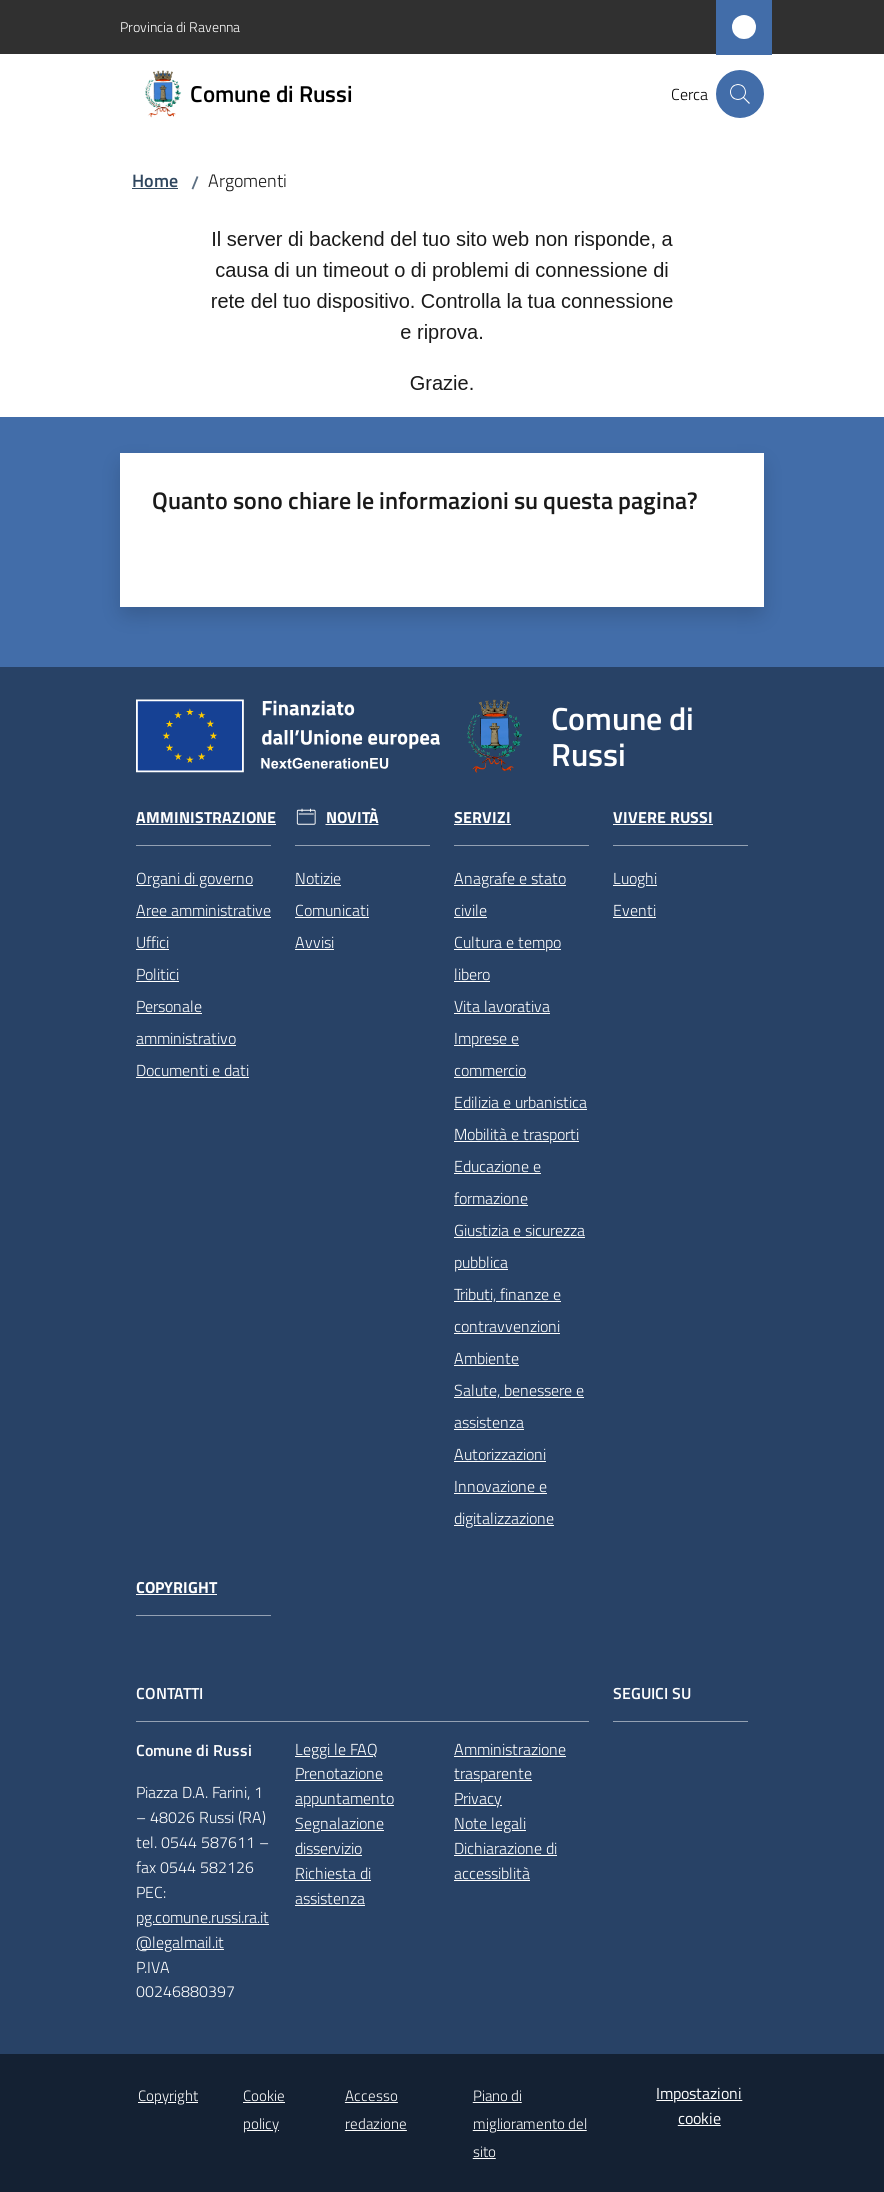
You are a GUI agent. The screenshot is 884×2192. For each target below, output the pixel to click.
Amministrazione (206, 817)
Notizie (318, 878)
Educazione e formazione (497, 1182)
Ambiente (486, 1358)
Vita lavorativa (502, 1006)
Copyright (176, 1587)
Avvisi (314, 942)
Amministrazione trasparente (510, 1761)
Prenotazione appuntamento (344, 1785)
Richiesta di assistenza (333, 1885)
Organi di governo (194, 878)
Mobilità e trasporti (516, 1134)
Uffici (152, 942)
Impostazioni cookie (699, 2105)
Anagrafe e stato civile (510, 894)
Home (155, 180)
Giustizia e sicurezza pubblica (519, 1246)
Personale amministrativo (186, 1022)
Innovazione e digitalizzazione (504, 1502)
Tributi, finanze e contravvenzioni (507, 1310)
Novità (352, 817)
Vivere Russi (663, 817)
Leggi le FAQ (336, 1749)
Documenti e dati (192, 1070)
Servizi (482, 817)
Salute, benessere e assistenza (519, 1406)
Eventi (634, 910)
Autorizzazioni (500, 1454)
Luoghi (635, 878)
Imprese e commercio (490, 1054)
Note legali (490, 1823)
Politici (157, 974)
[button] (740, 94)
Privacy (478, 1798)
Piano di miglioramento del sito (530, 2123)
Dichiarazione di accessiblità (505, 1860)
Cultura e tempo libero (507, 958)
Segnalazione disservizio (339, 1835)
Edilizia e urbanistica (520, 1102)
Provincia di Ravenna (180, 26)
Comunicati (332, 910)
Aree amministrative (203, 910)
